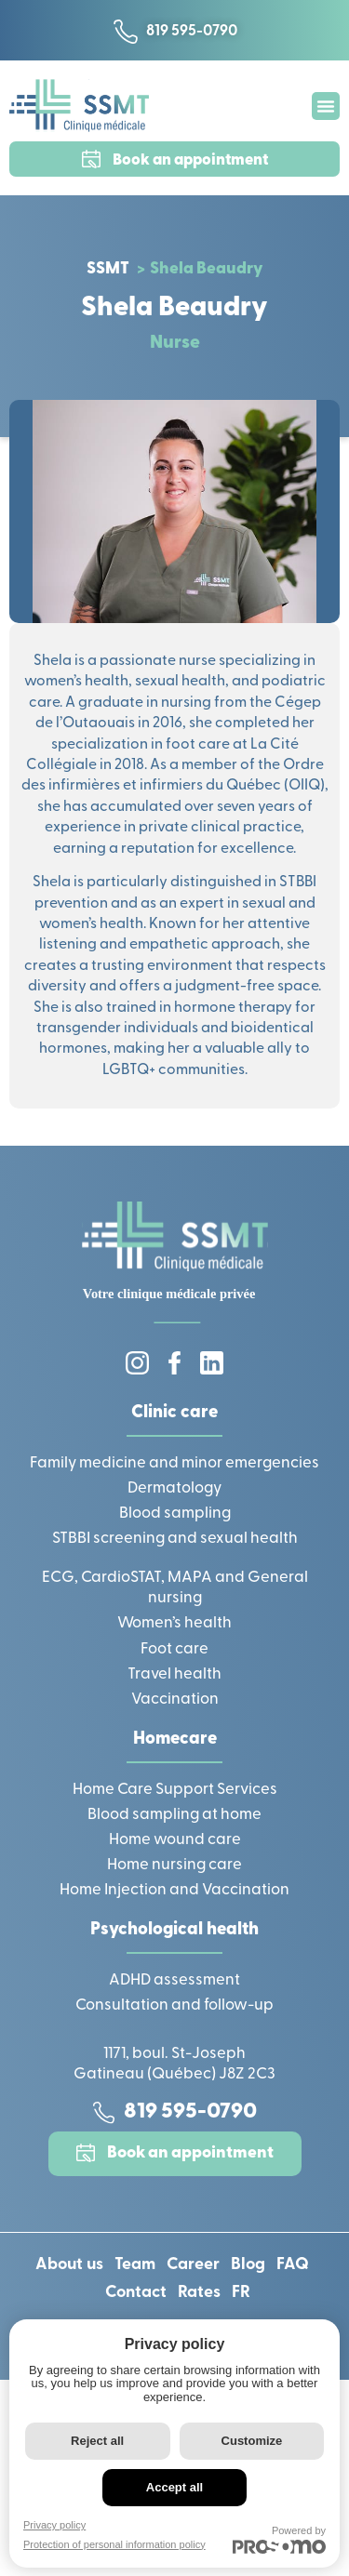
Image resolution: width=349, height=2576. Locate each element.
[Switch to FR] (241, 2293)
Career (193, 2265)
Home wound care (175, 1840)
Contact (136, 2293)
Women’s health (174, 1623)
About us (69, 2265)
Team (134, 2265)
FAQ (292, 2265)
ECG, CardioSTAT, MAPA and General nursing (175, 1588)
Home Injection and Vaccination (174, 1890)
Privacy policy (54, 2524)
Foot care (174, 1649)
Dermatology (174, 1488)
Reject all (97, 2441)
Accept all (174, 2487)
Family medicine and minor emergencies (174, 1463)
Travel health (174, 1674)
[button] (326, 106)
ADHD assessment (174, 1980)
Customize (252, 2441)
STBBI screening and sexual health (175, 1539)
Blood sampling (175, 1513)
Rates (199, 2293)
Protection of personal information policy (114, 2544)
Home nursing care (174, 1865)
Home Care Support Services (175, 1790)
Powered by (279, 2539)
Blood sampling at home (174, 1815)
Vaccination (175, 1699)
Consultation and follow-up (174, 2005)
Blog (248, 2265)
